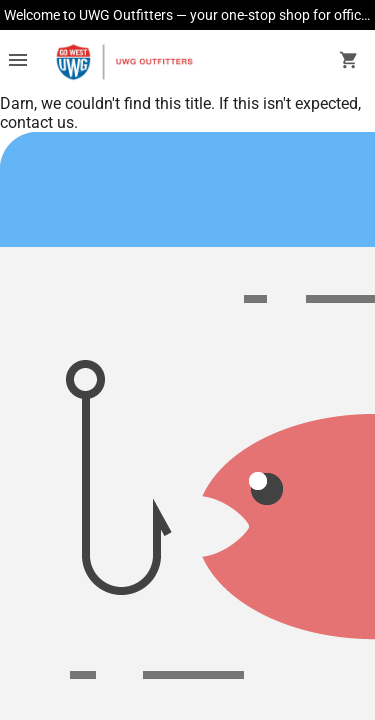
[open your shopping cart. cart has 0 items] (349, 62)
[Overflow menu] (18, 62)
